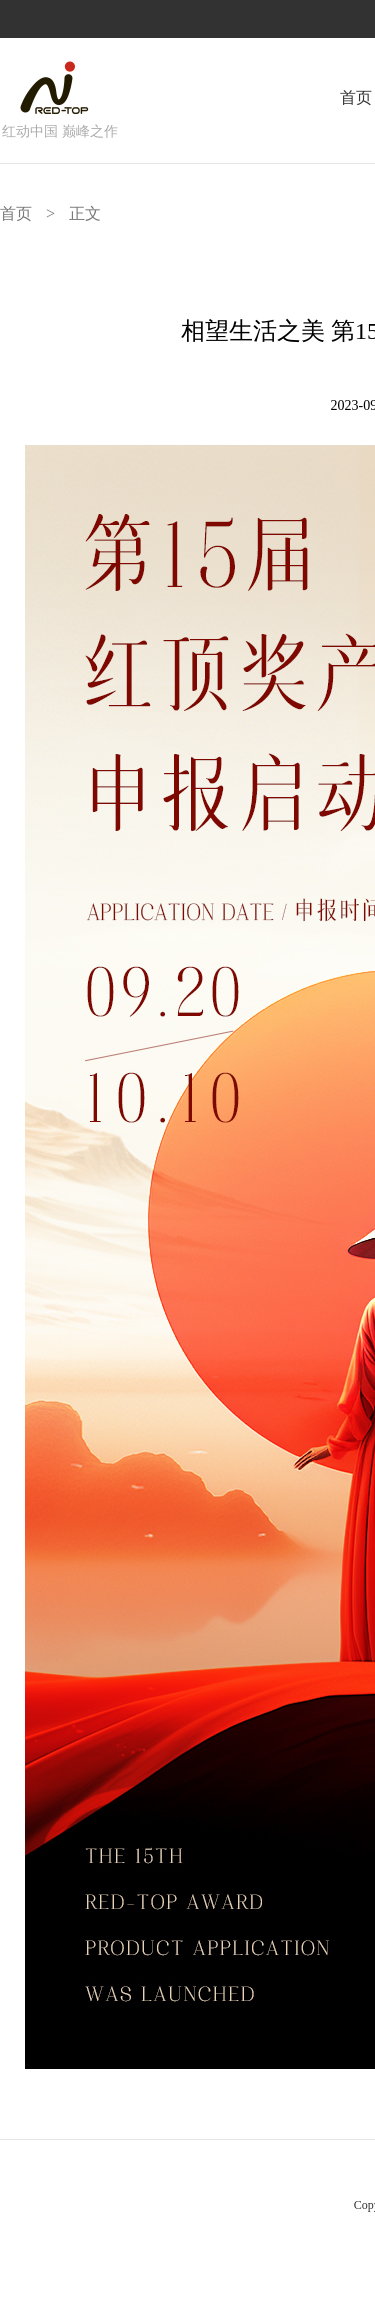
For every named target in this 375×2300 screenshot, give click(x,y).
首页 (356, 97)
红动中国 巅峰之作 (60, 131)
